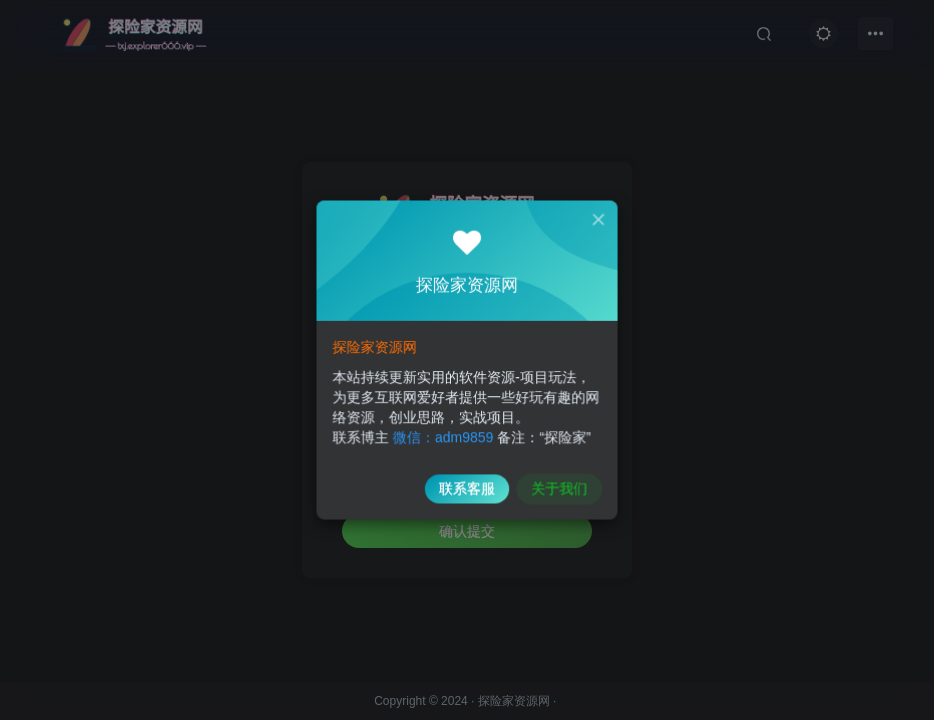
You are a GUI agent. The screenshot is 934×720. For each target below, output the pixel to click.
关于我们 (553, 480)
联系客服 (467, 480)
